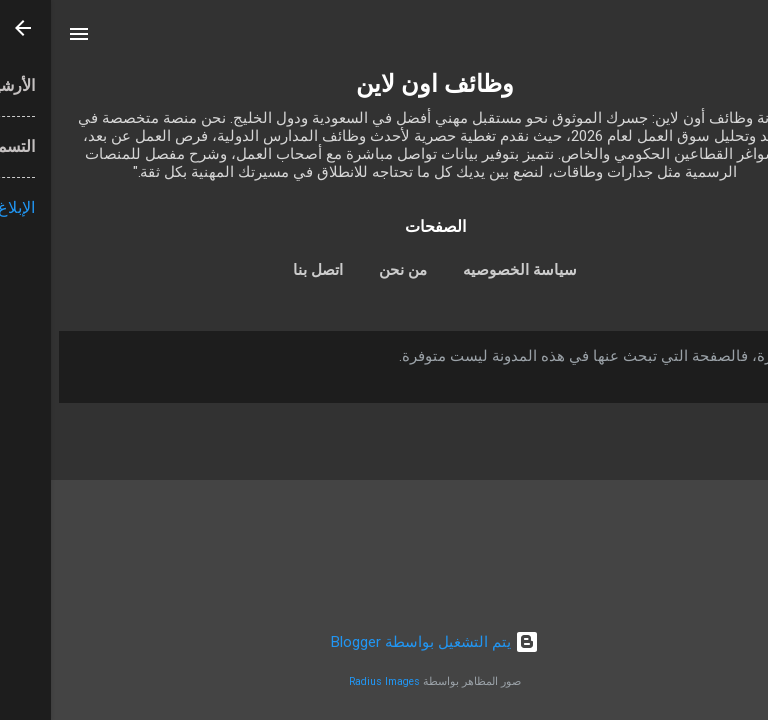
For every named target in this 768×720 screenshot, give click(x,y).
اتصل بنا (267, 270)
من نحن (352, 270)
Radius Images (333, 681)
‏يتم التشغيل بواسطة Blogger (384, 642)
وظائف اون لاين (384, 84)
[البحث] (740, 40)
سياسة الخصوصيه (469, 270)
